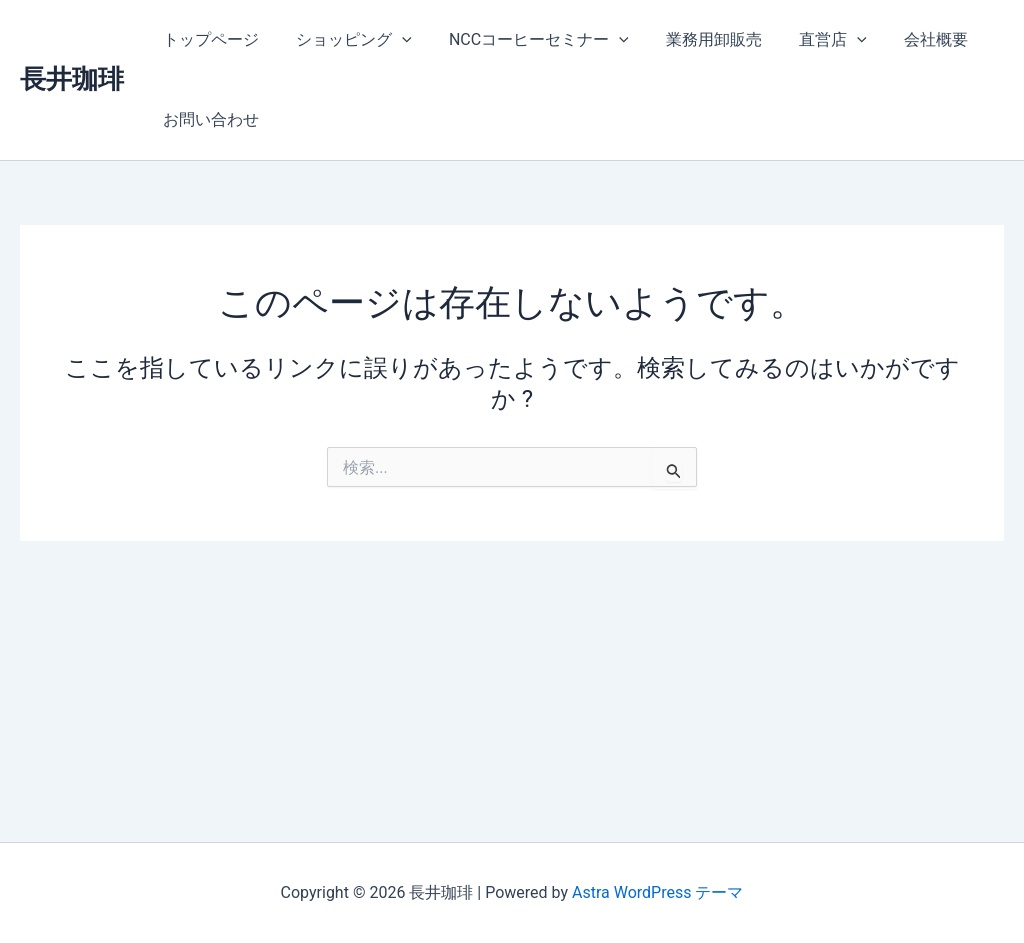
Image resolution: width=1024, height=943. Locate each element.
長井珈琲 (72, 79)
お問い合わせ (208, 119)
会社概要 (907, 39)
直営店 (809, 40)
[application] (394, 40)
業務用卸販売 (695, 39)
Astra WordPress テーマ (657, 892)
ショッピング (346, 40)
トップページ (208, 39)
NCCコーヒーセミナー (526, 40)
